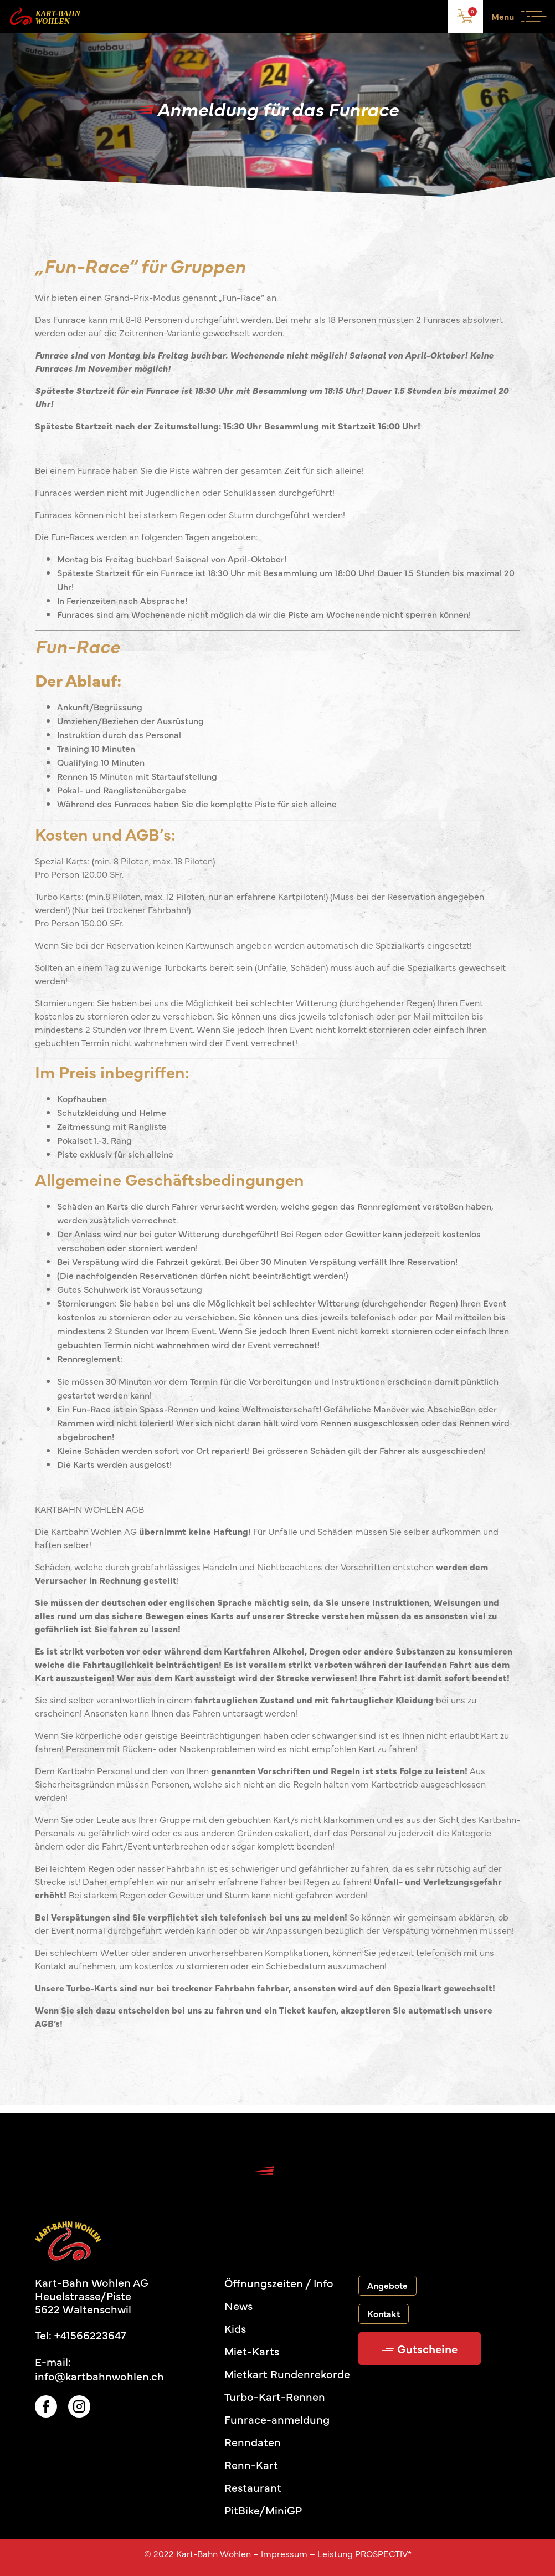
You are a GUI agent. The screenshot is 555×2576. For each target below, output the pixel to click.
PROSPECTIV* (383, 2553)
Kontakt (383, 2313)
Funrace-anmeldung (277, 2418)
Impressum (284, 2553)
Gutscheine (420, 2348)
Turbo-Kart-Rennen (274, 2396)
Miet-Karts (251, 2350)
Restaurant (252, 2487)
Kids (235, 2328)
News (238, 2305)
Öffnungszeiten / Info (278, 2282)
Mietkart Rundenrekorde (287, 2373)
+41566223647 (90, 2334)
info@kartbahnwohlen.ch (99, 2375)
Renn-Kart (251, 2464)
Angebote (387, 2285)
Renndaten (252, 2441)
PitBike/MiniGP (263, 2509)
